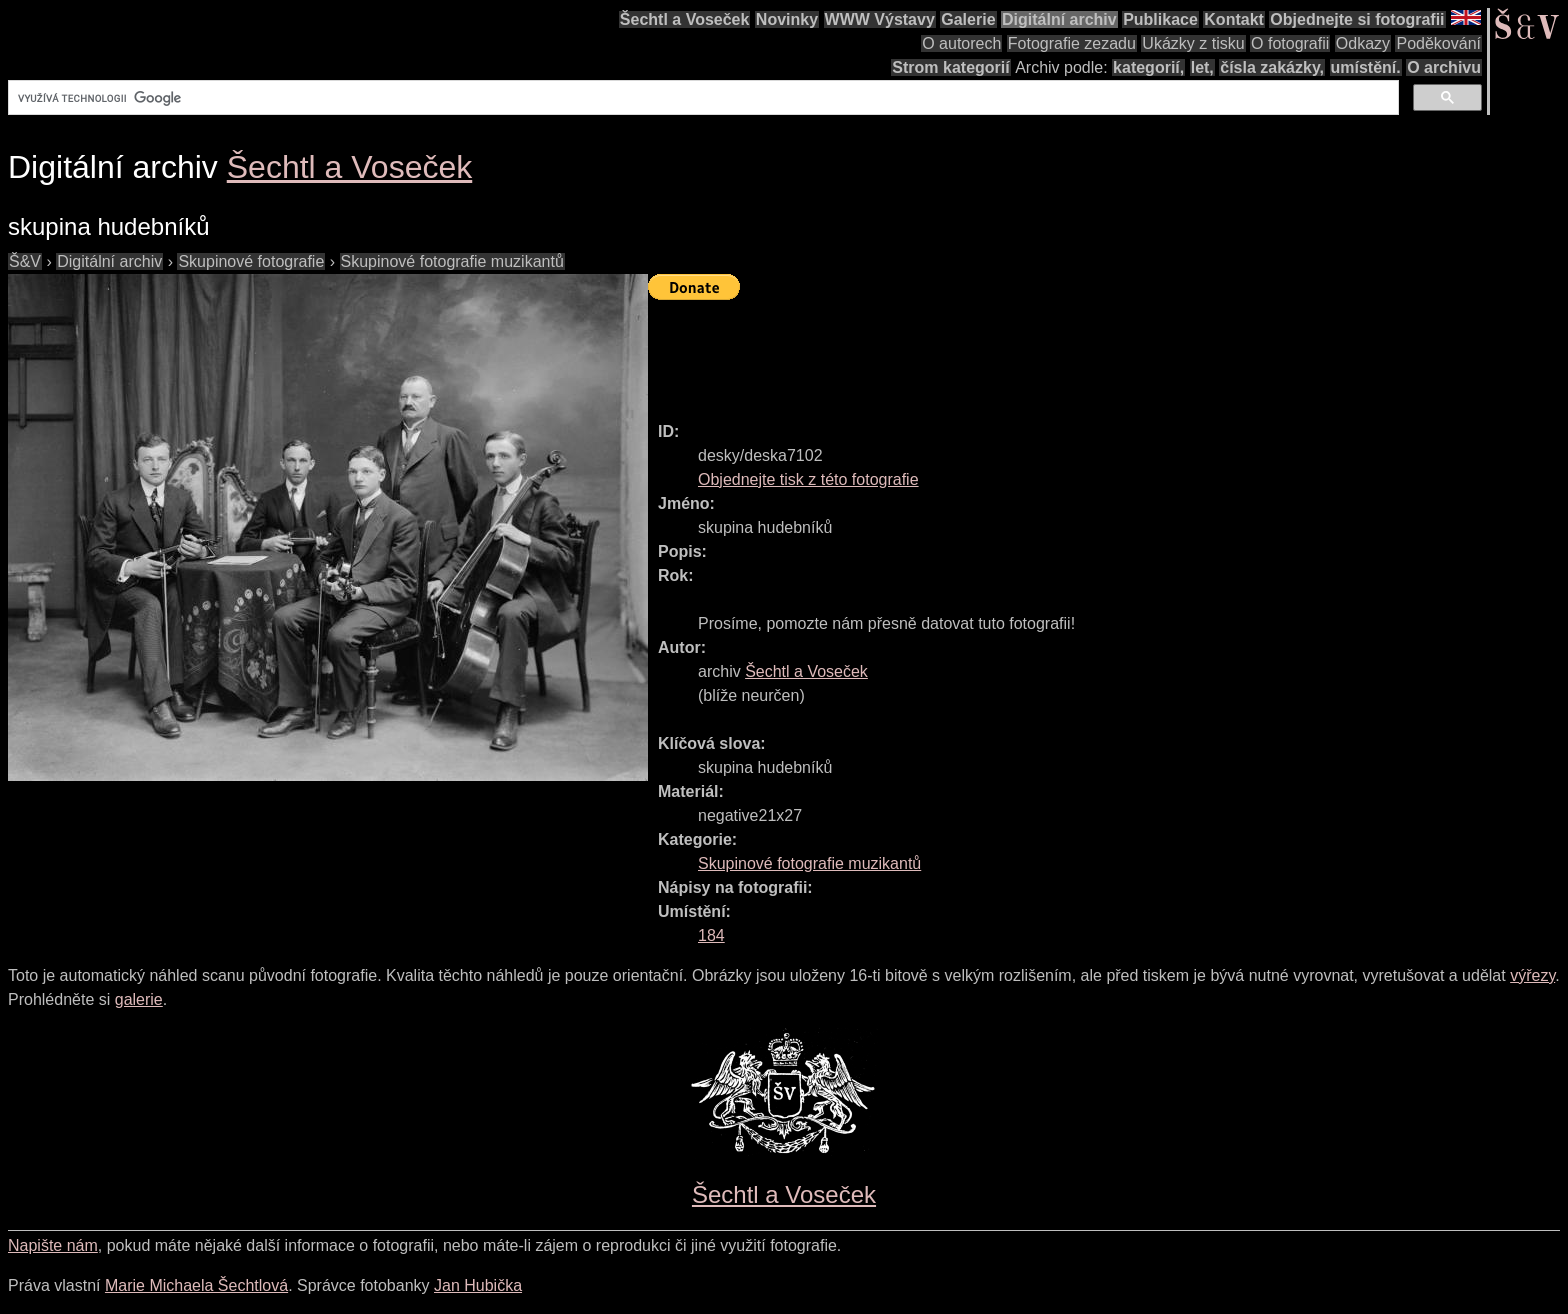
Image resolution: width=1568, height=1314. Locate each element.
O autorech (961, 43)
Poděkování (1438, 43)
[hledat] (701, 98)
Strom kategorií (950, 67)
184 (711, 935)
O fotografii (1290, 43)
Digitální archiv (1059, 19)
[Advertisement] (1012, 352)
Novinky (787, 19)
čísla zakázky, (1272, 67)
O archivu (1444, 67)
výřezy (1532, 975)
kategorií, (1148, 67)
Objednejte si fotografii (1357, 19)
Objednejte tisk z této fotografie (808, 479)
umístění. (1366, 67)
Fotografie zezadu (1072, 43)
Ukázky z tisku (1193, 43)
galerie (139, 999)
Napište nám (53, 1245)
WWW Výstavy (880, 19)
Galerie (968, 19)
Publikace (1160, 19)
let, (1202, 67)
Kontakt (1234, 19)
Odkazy (1363, 43)
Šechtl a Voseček (685, 19)
